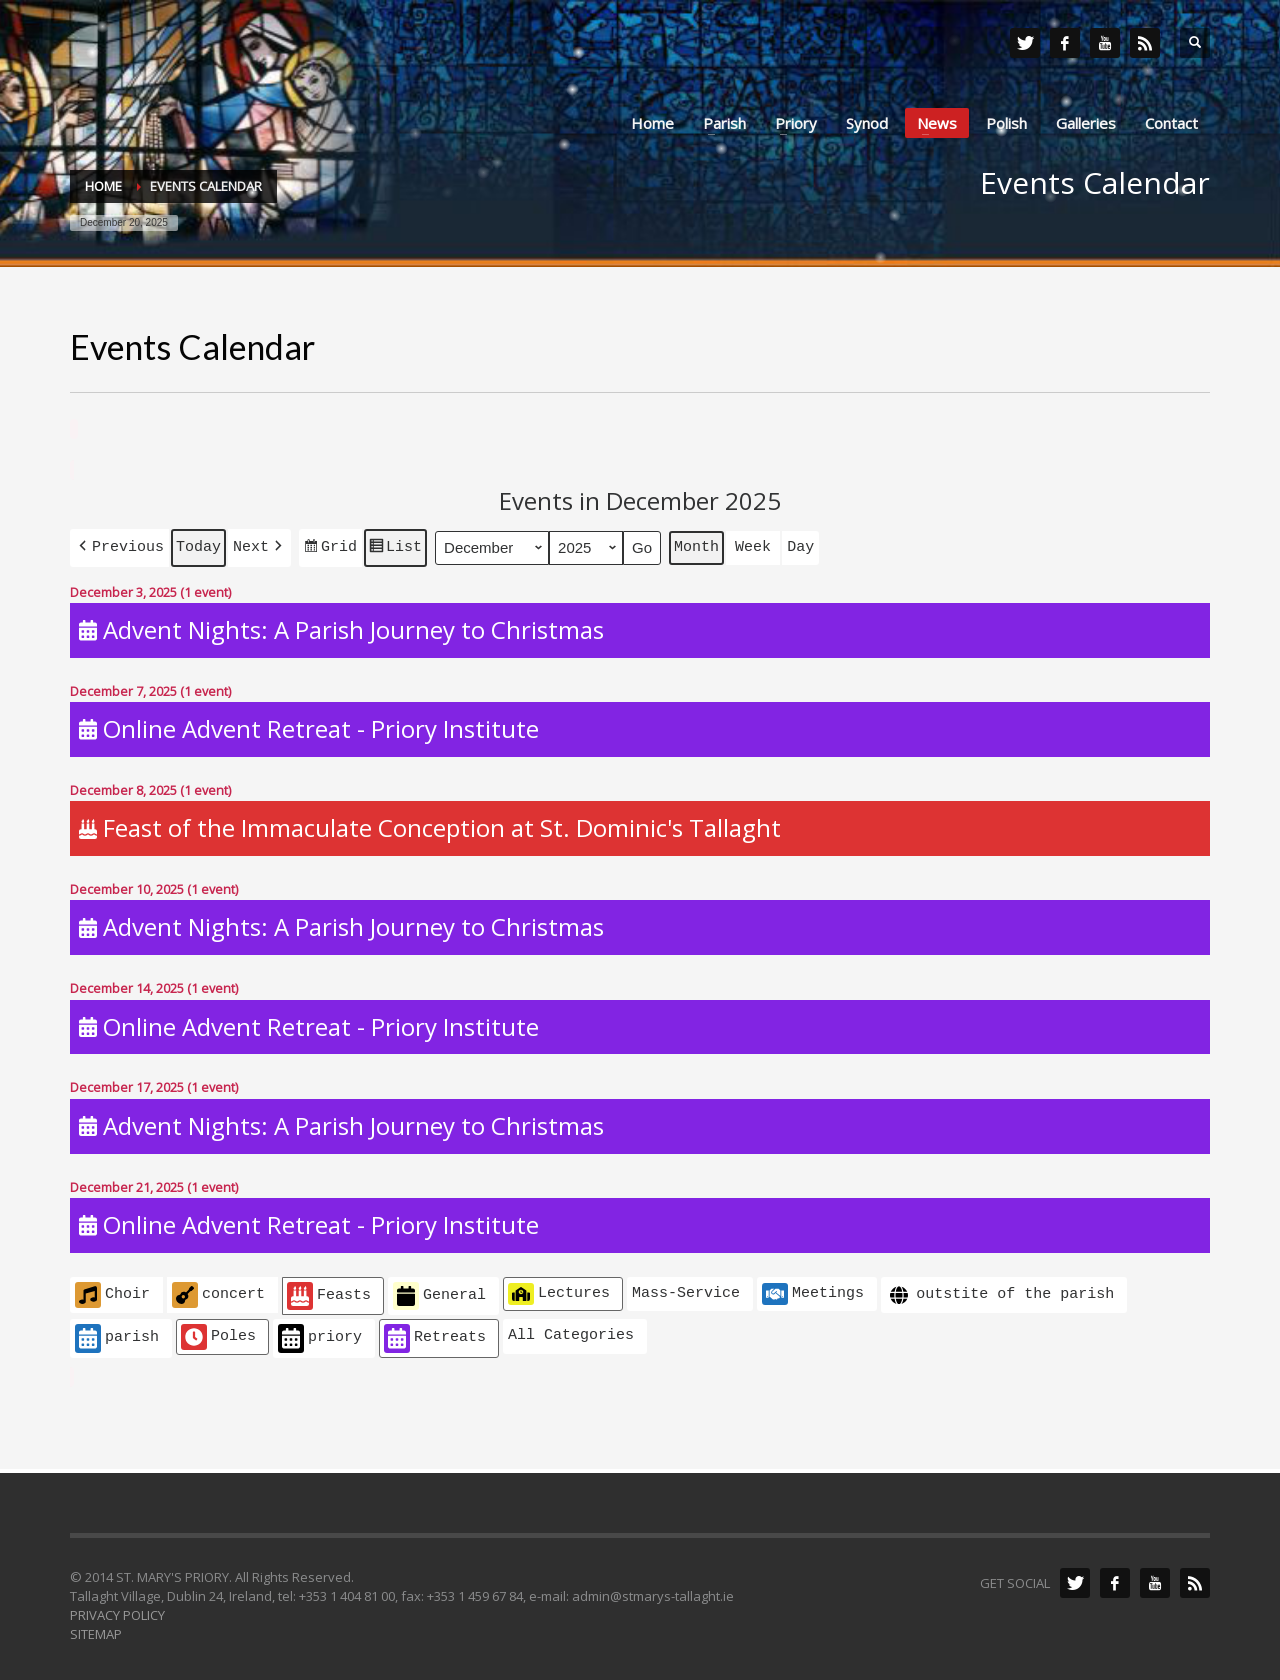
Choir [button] (112, 1291)
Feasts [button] (329, 1292)
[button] (119, 545)
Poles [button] (218, 1333)
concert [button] (218, 1291)
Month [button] (696, 545)
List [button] (395, 548)
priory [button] (320, 1334)
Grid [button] (330, 548)
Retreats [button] (435, 1334)
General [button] (439, 1292)
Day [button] (800, 545)
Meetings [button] (813, 1290)
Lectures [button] (559, 1290)
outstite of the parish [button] (1000, 1291)
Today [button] (198, 545)
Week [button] (753, 545)
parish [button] (117, 1334)
